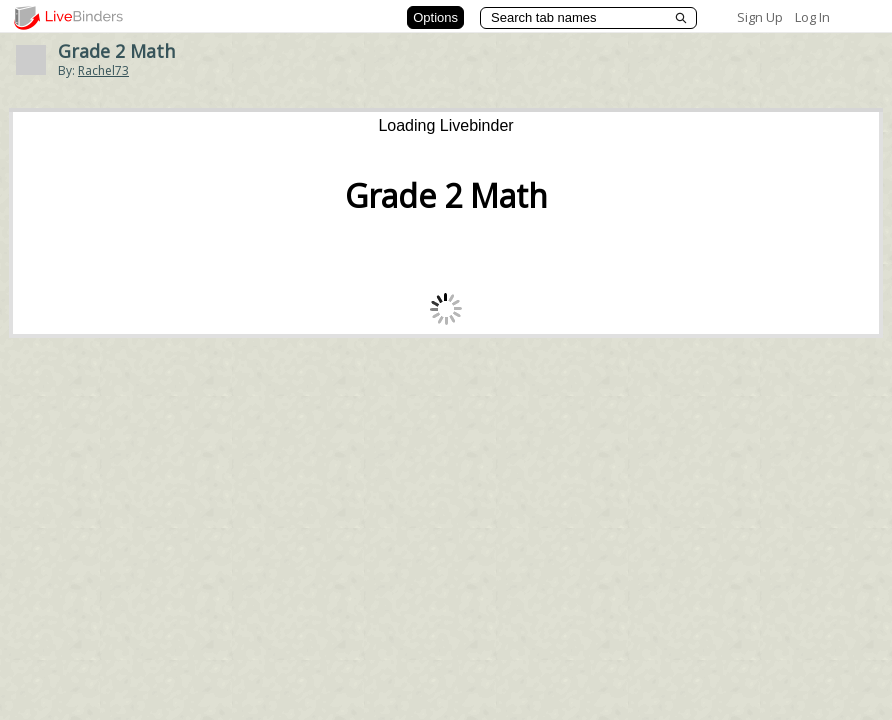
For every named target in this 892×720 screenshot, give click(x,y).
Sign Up (760, 17)
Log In (812, 17)
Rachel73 (103, 70)
